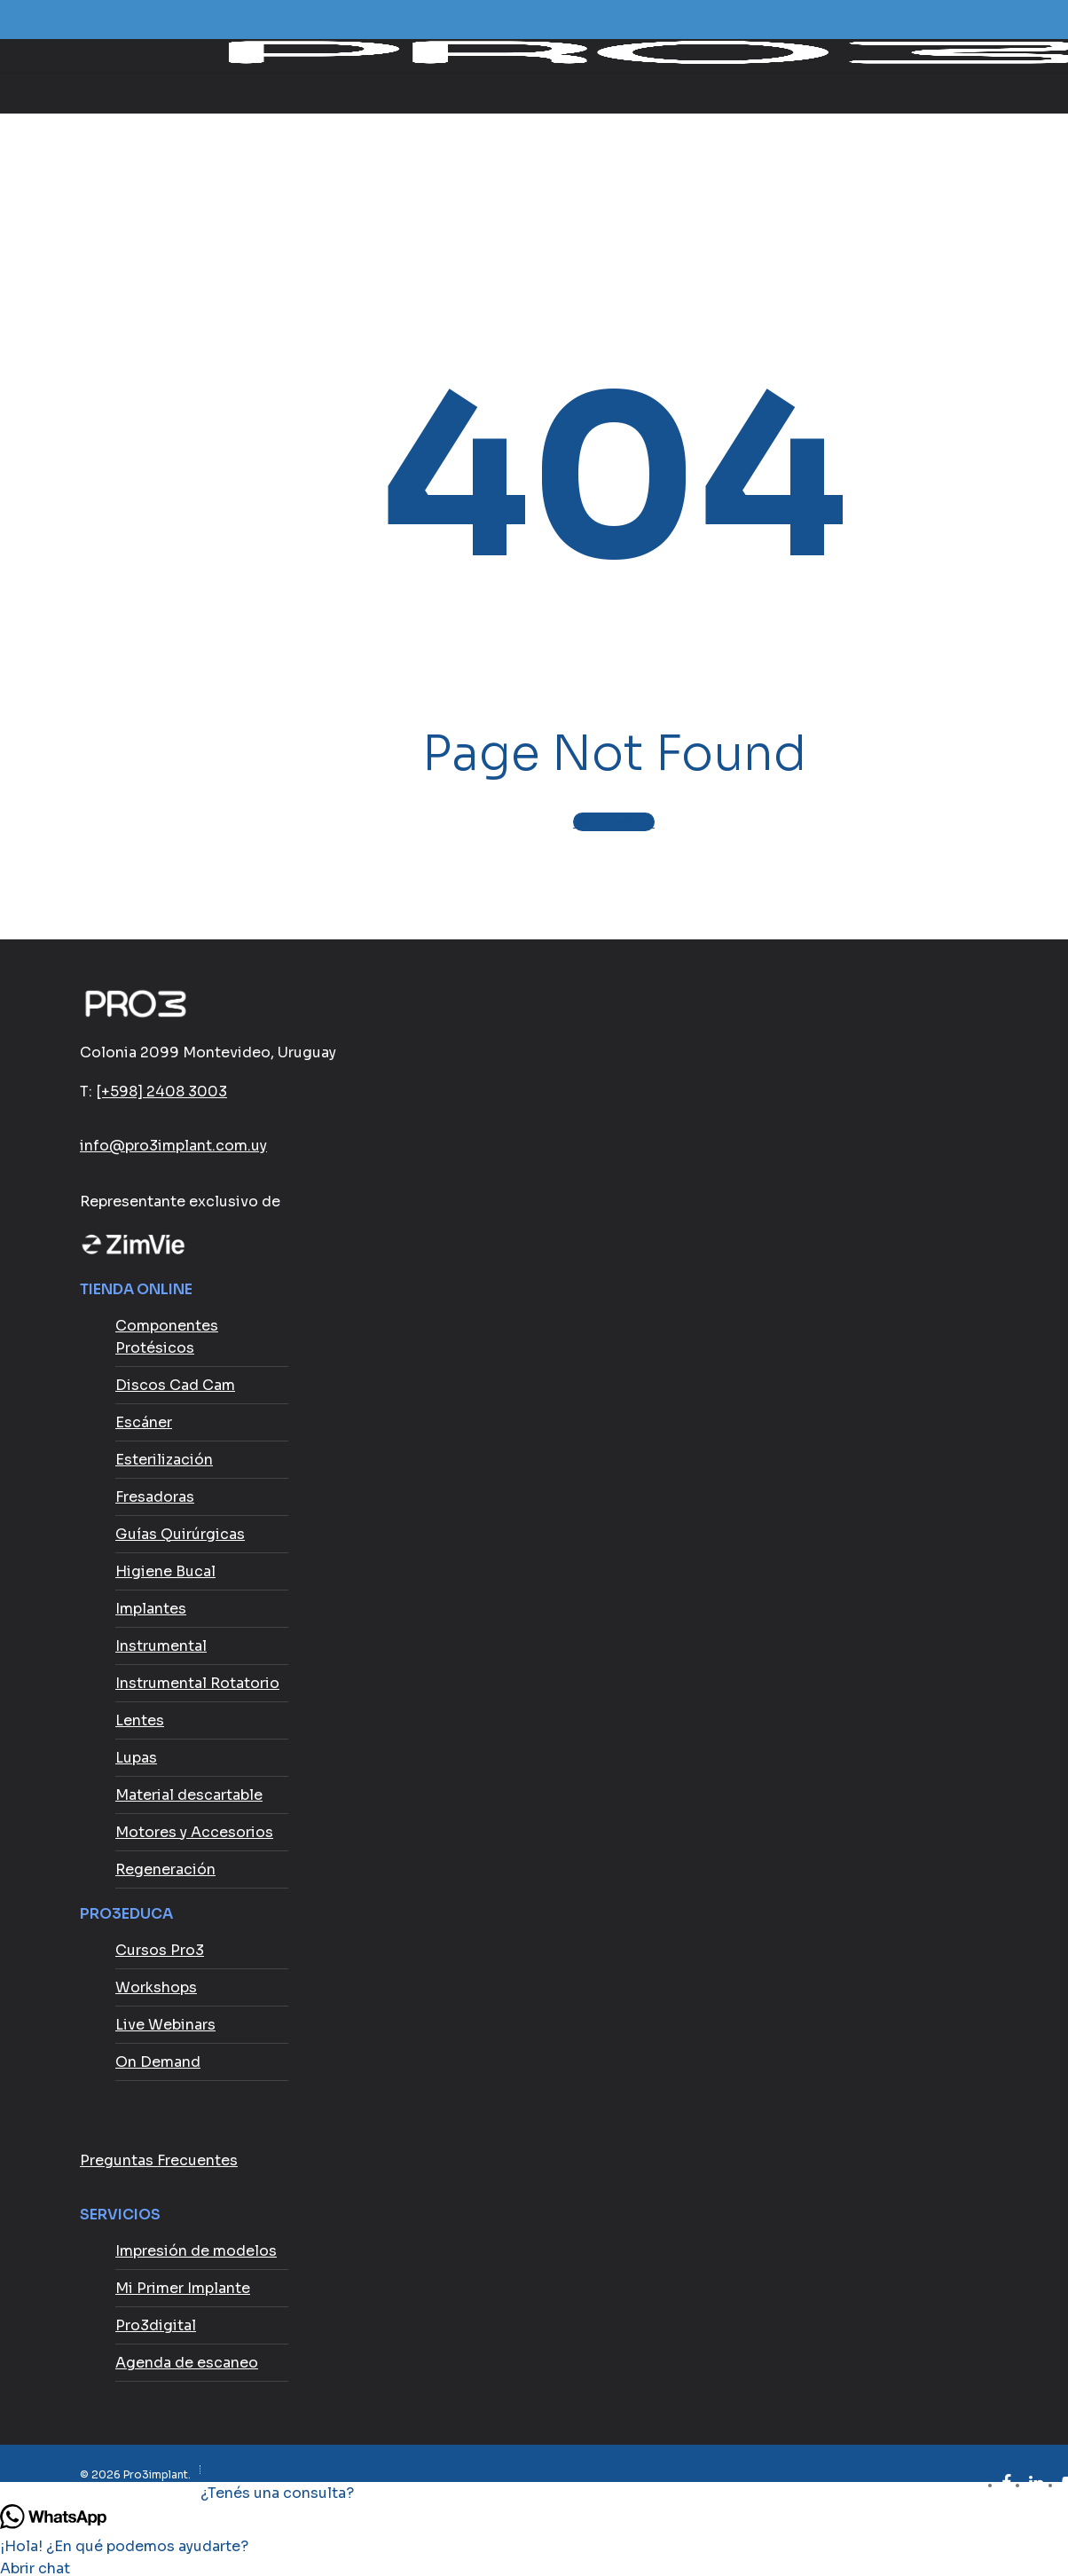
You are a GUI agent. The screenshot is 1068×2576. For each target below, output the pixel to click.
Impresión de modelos (196, 2251)
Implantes (150, 1608)
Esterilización (164, 1459)
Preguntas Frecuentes (159, 2160)
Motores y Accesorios (194, 1832)
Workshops (156, 1987)
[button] (534, 2493)
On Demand (157, 2062)
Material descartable (189, 1795)
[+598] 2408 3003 (161, 1091)
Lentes (139, 1720)
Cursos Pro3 (159, 1950)
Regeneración (165, 1869)
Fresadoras (154, 1497)
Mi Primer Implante (182, 2288)
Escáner (143, 1422)
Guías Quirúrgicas (180, 1534)
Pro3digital (155, 2325)
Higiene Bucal (165, 1571)
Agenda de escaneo (186, 2362)
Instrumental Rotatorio (197, 1683)
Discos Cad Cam (175, 1385)
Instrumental (161, 1646)
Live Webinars (165, 2024)
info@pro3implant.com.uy (173, 1145)
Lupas (136, 1757)
